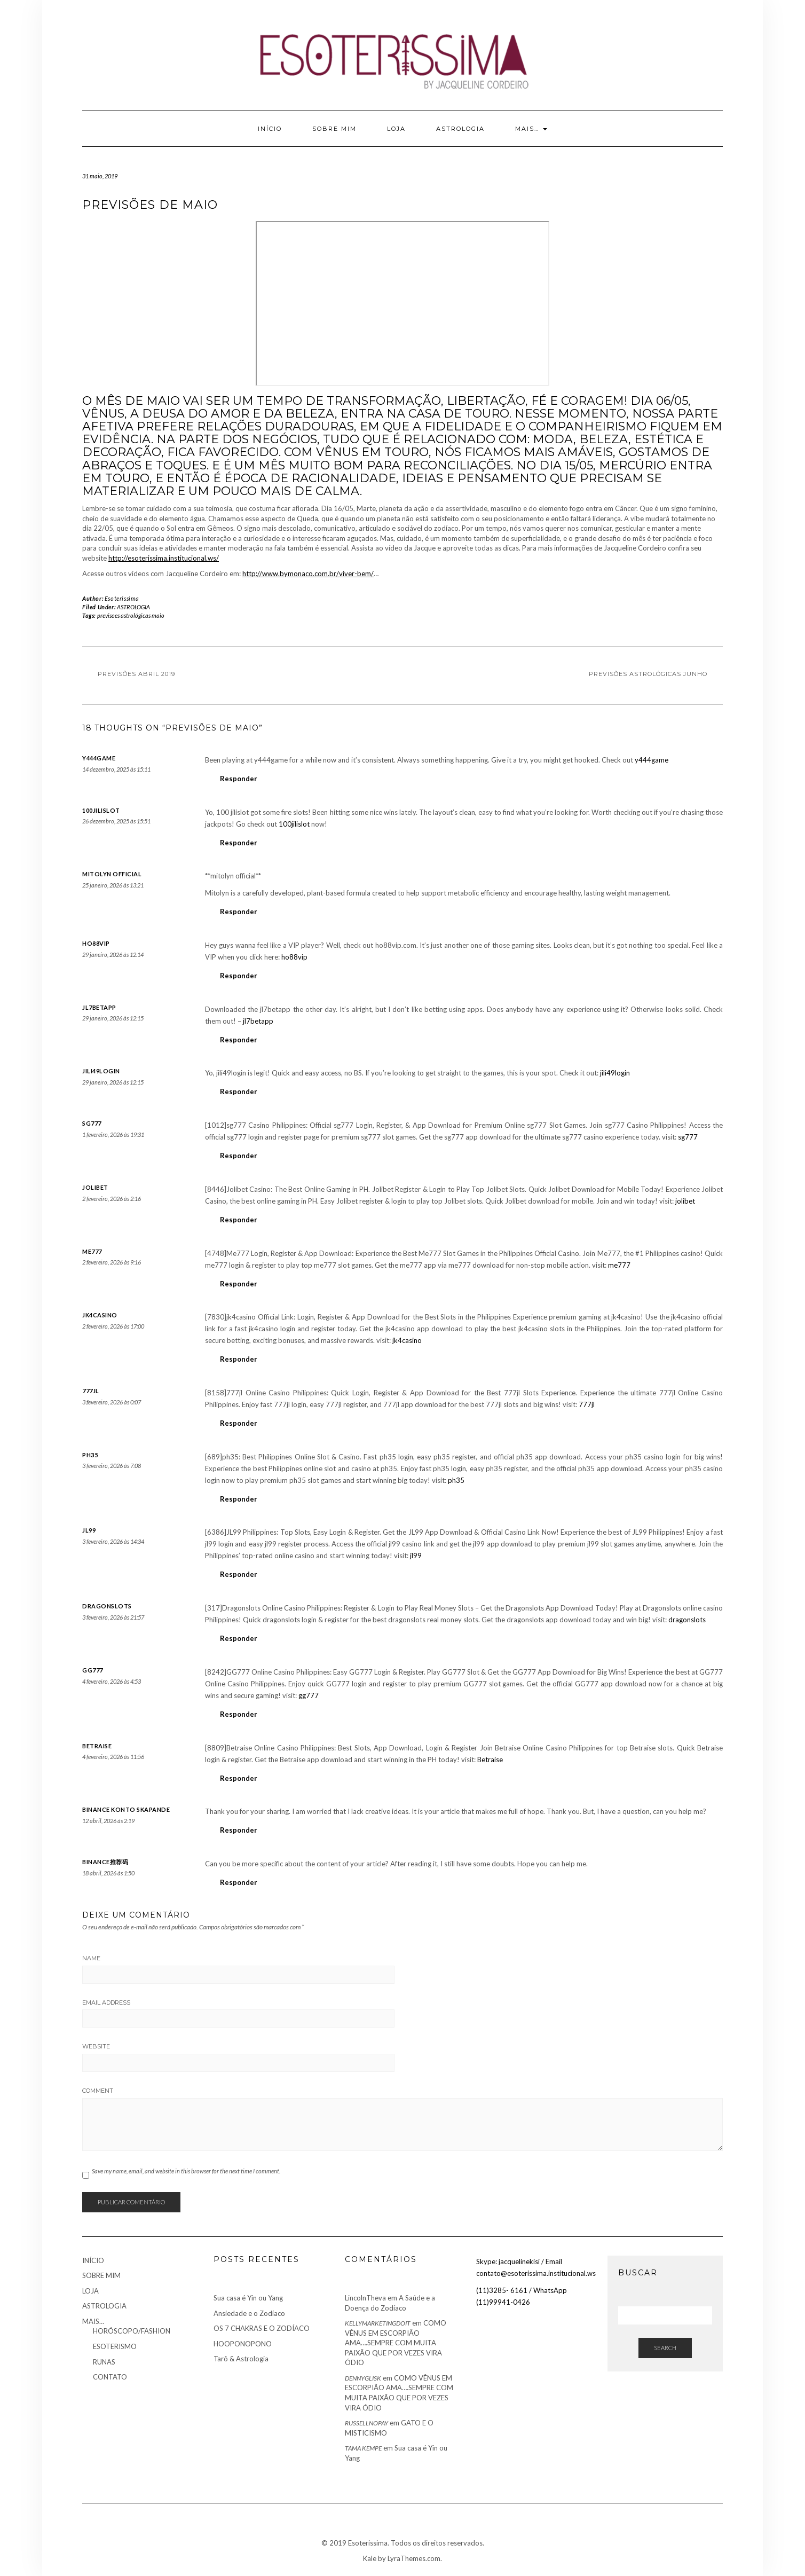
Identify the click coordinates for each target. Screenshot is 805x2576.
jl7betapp (99, 1007)
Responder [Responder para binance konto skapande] (238, 1830)
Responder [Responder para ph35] (238, 1499)
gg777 (92, 1670)
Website (96, 2046)
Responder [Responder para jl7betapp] (238, 1039)
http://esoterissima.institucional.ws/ (163, 558)
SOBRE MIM (334, 128)
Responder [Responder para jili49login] (238, 1091)
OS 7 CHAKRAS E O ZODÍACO (262, 2328)
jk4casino (99, 1314)
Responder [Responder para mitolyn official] (238, 911)
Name (91, 1958)
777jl (90, 1390)
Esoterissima (122, 598)
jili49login (101, 1070)
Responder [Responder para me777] (238, 1283)
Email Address (106, 2002)
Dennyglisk (363, 2378)
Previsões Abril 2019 (136, 674)
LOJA (396, 128)
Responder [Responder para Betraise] (238, 1778)
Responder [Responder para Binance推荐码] (238, 1882)
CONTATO (110, 2377)
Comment (97, 2090)
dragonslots (107, 1606)
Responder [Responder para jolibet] (238, 1219)
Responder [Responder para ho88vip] (238, 975)
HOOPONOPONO (243, 2343)
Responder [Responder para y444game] (238, 778)
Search (665, 2347)
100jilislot (101, 810)
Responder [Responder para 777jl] (238, 1423)
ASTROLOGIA (460, 128)
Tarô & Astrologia (241, 2358)
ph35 (90, 1454)
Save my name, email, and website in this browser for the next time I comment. (186, 2170)
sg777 (91, 1123)
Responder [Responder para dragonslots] (238, 1638)
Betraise (97, 1745)
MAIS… (531, 128)
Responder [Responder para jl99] (238, 1574)
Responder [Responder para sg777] (238, 1155)
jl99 (89, 1530)
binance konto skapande (126, 1809)
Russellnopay (366, 2423)
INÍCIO (270, 128)
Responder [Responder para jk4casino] (238, 1359)
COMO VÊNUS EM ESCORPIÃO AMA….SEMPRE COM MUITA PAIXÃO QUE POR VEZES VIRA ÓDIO (395, 2343)
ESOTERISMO (115, 2346)
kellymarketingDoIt (378, 2323)
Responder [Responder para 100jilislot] (238, 842)
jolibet (95, 1187)
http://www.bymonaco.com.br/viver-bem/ (308, 573)
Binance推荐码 (105, 1861)
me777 (92, 1251)
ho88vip (96, 943)
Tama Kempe (363, 2448)
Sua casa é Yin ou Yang (248, 2298)
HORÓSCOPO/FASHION (131, 2331)
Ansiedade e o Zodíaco (249, 2313)
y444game (98, 758)
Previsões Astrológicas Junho (648, 674)
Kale (369, 2558)
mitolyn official (111, 873)
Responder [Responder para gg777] (238, 1714)
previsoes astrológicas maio (130, 615)
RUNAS (104, 2362)
